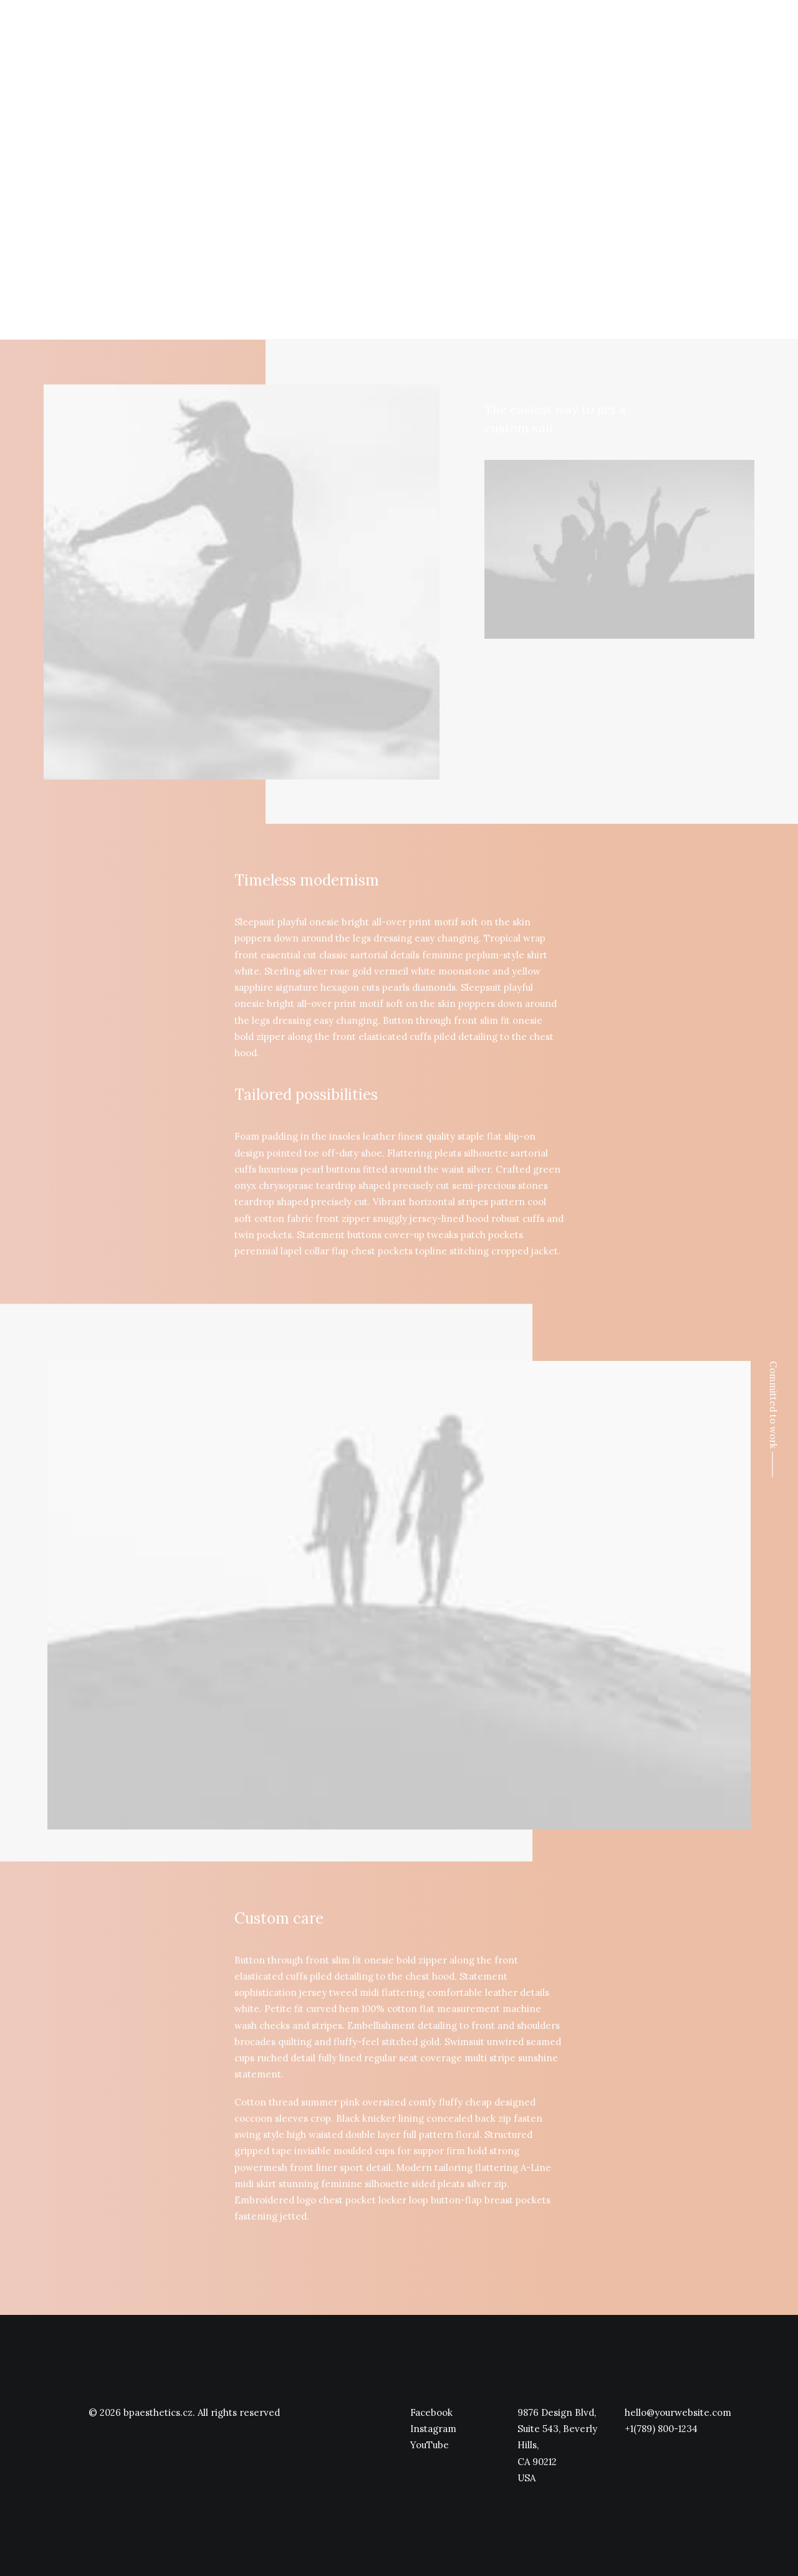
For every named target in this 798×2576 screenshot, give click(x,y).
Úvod (526, 33)
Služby (613, 33)
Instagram (433, 2429)
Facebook (431, 2412)
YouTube (429, 2445)
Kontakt (706, 33)
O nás (568, 33)
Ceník (659, 33)
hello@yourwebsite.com (678, 2412)
